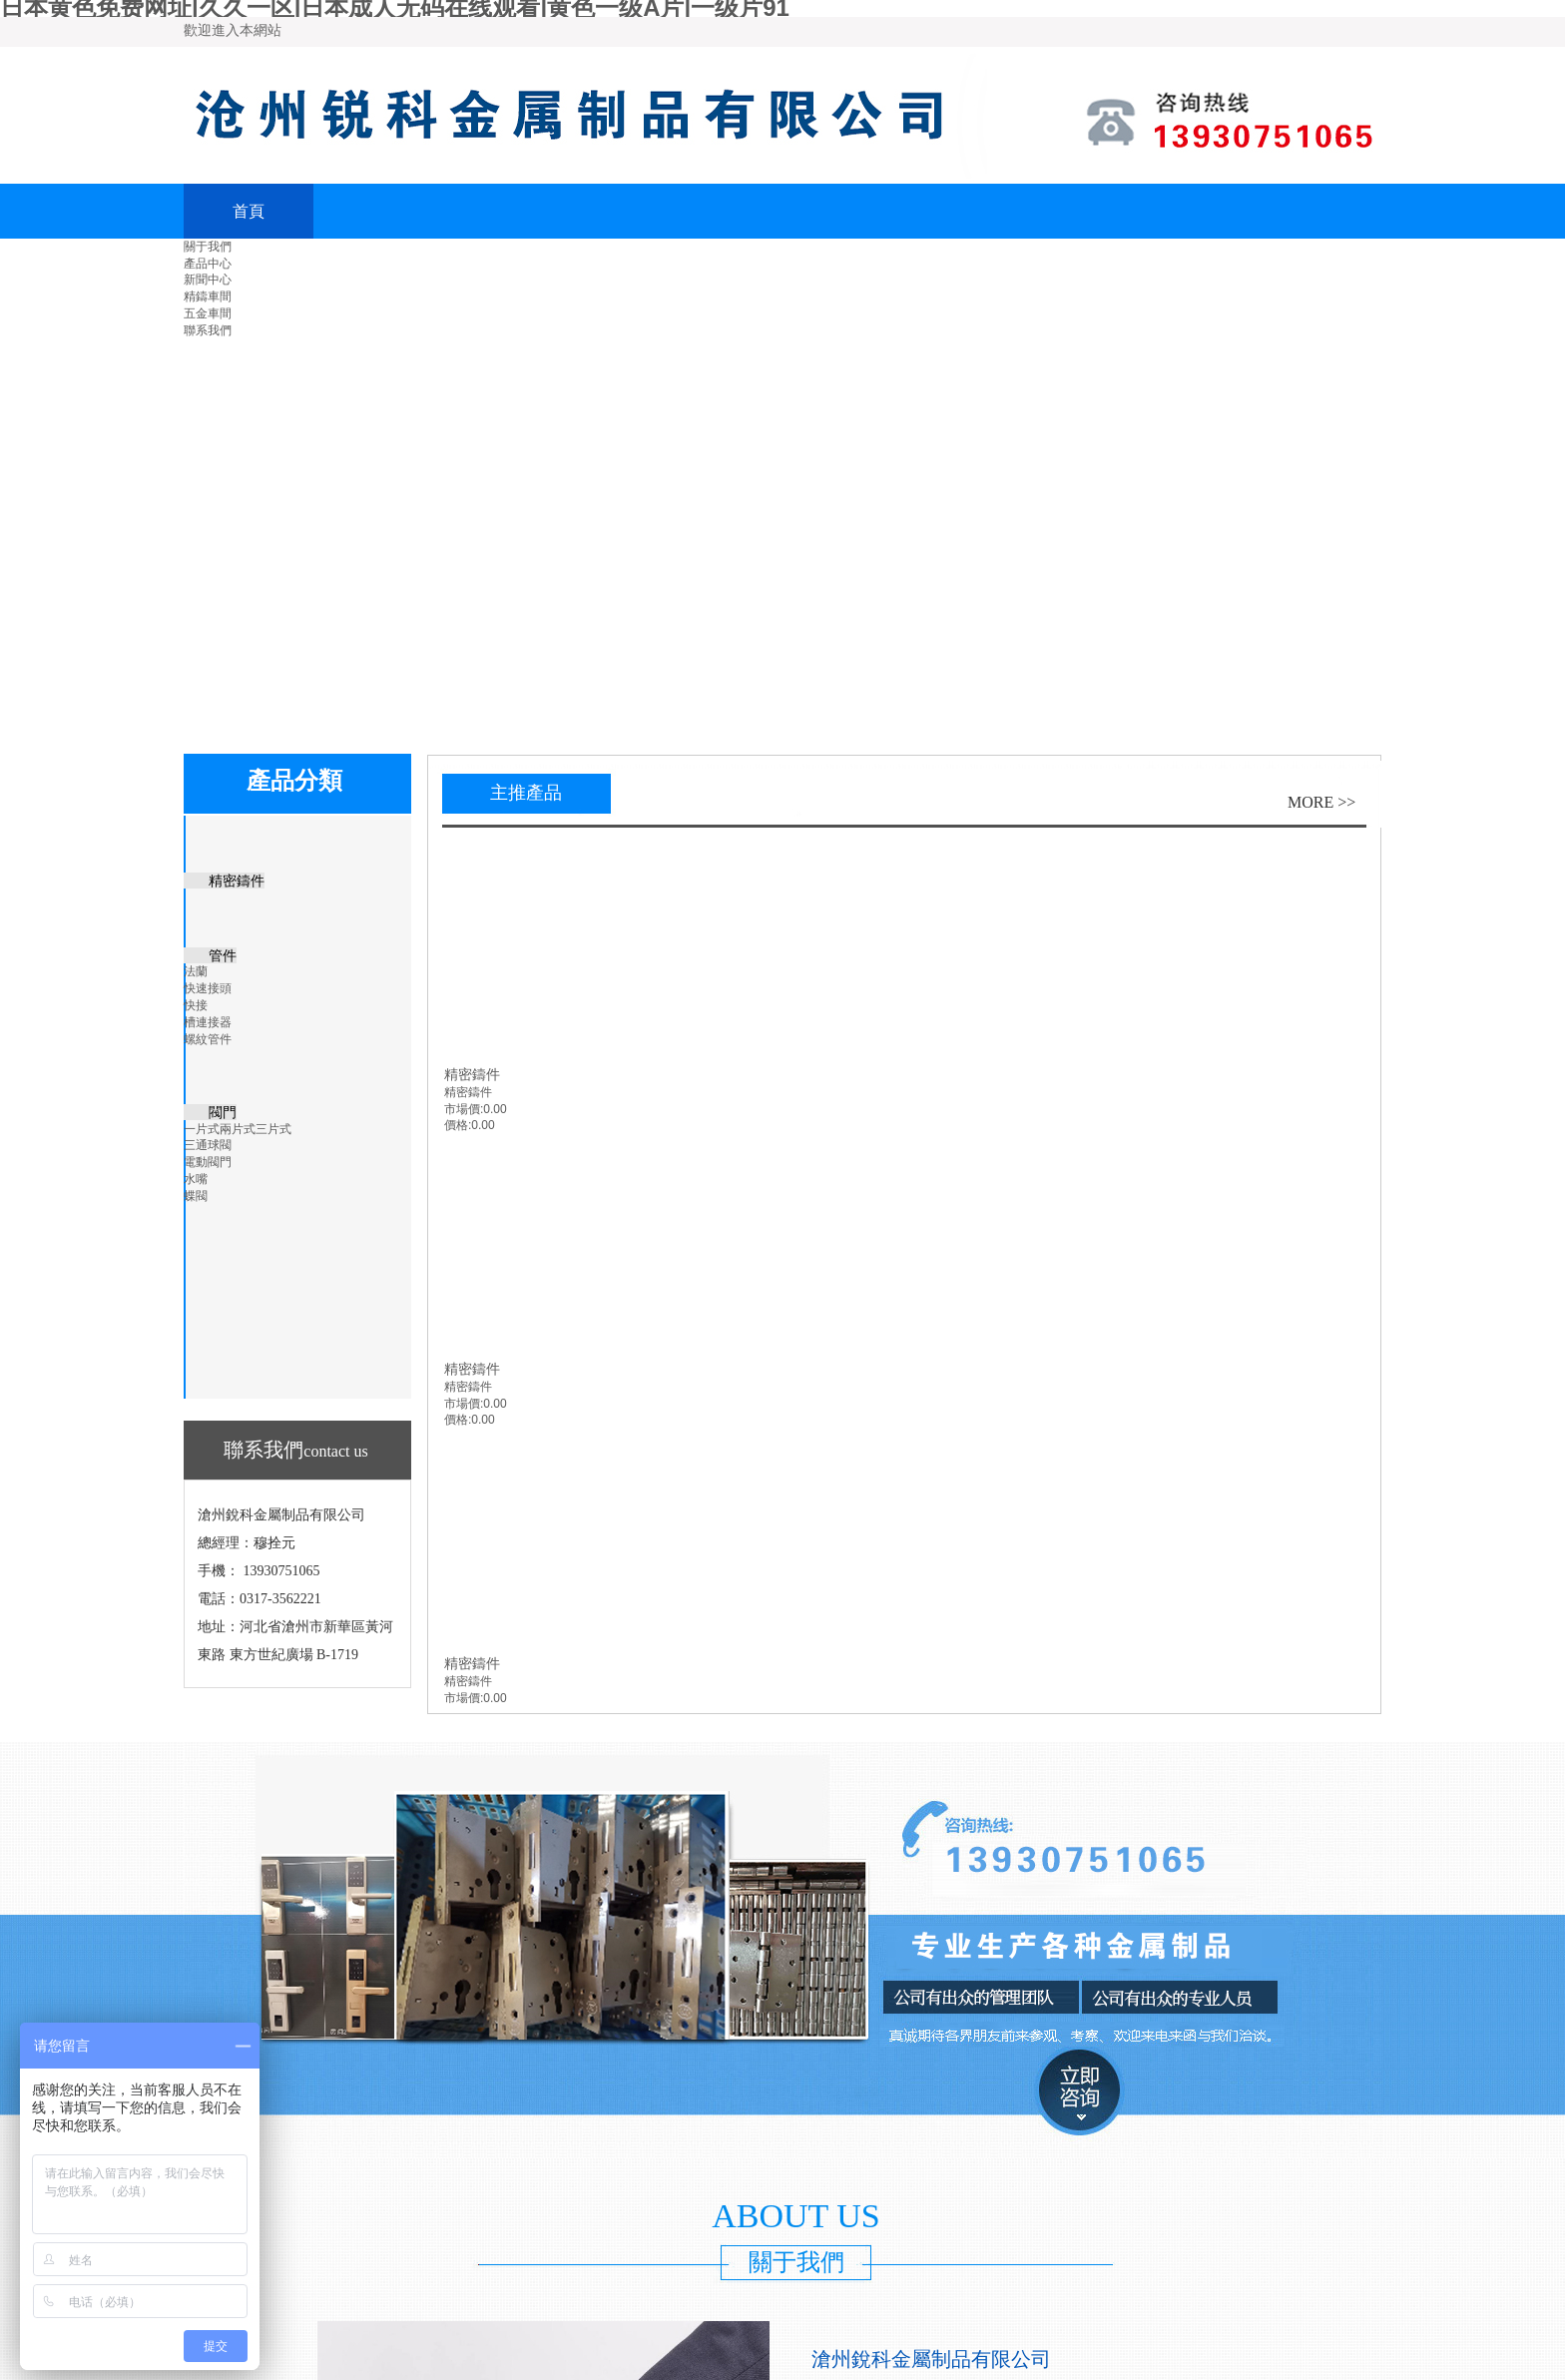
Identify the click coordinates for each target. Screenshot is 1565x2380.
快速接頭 (208, 988)
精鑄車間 (208, 296)
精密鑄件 (472, 1074)
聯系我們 (208, 330)
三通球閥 (208, 1145)
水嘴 (196, 1179)
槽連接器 (208, 1022)
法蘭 (196, 971)
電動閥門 (208, 1162)
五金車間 (208, 313)
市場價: (463, 1109)
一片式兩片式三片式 (237, 1129)
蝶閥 (196, 1196)
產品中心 (208, 264)
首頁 (248, 211)
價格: (457, 1125)
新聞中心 (208, 280)
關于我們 (208, 247)
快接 (196, 1005)
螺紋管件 (208, 1039)
